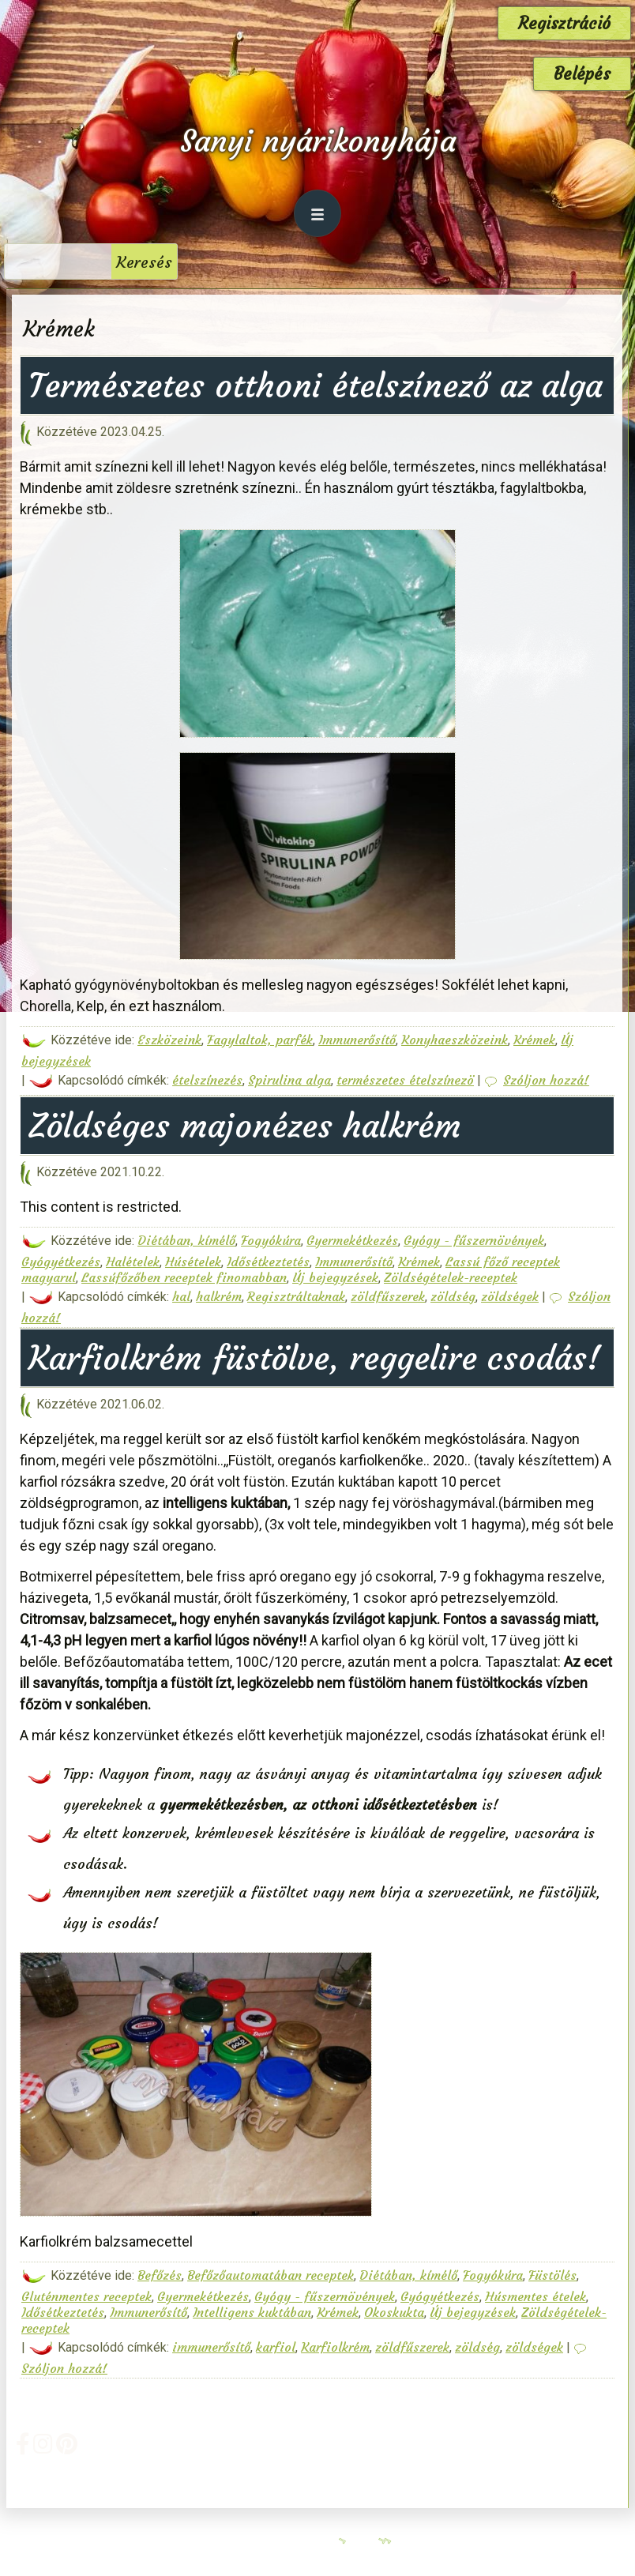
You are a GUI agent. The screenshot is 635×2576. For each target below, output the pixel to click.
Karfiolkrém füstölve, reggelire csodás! (314, 1357)
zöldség (452, 1296)
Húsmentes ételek (535, 2296)
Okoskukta (394, 2312)
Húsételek (193, 1261)
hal (181, 1296)
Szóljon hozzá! (546, 1080)
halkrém (219, 1296)
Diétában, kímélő (186, 1240)
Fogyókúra (271, 1240)
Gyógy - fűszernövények (474, 1240)
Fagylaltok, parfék (260, 1039)
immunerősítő (211, 2347)
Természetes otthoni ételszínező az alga (315, 385)
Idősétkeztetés (268, 1261)
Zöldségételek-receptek (450, 1277)
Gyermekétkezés (352, 1240)
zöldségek (510, 1296)
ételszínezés (207, 1080)
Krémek (534, 1039)
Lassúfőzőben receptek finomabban (184, 1277)
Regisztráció (564, 23)
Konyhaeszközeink (454, 1039)
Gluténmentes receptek (86, 2296)
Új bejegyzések (335, 1277)
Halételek (133, 1261)
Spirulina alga (289, 1080)
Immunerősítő (357, 1039)
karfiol (275, 2347)
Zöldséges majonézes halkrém (244, 1125)
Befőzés (159, 2275)
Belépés (582, 74)
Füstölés (552, 2275)
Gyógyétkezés (60, 1261)
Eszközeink (169, 1039)
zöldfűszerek (388, 1296)
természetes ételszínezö (405, 1080)
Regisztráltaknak (296, 1296)
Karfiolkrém (335, 2347)
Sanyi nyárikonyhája (318, 141)
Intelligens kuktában (252, 2312)
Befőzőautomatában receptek (270, 2275)
